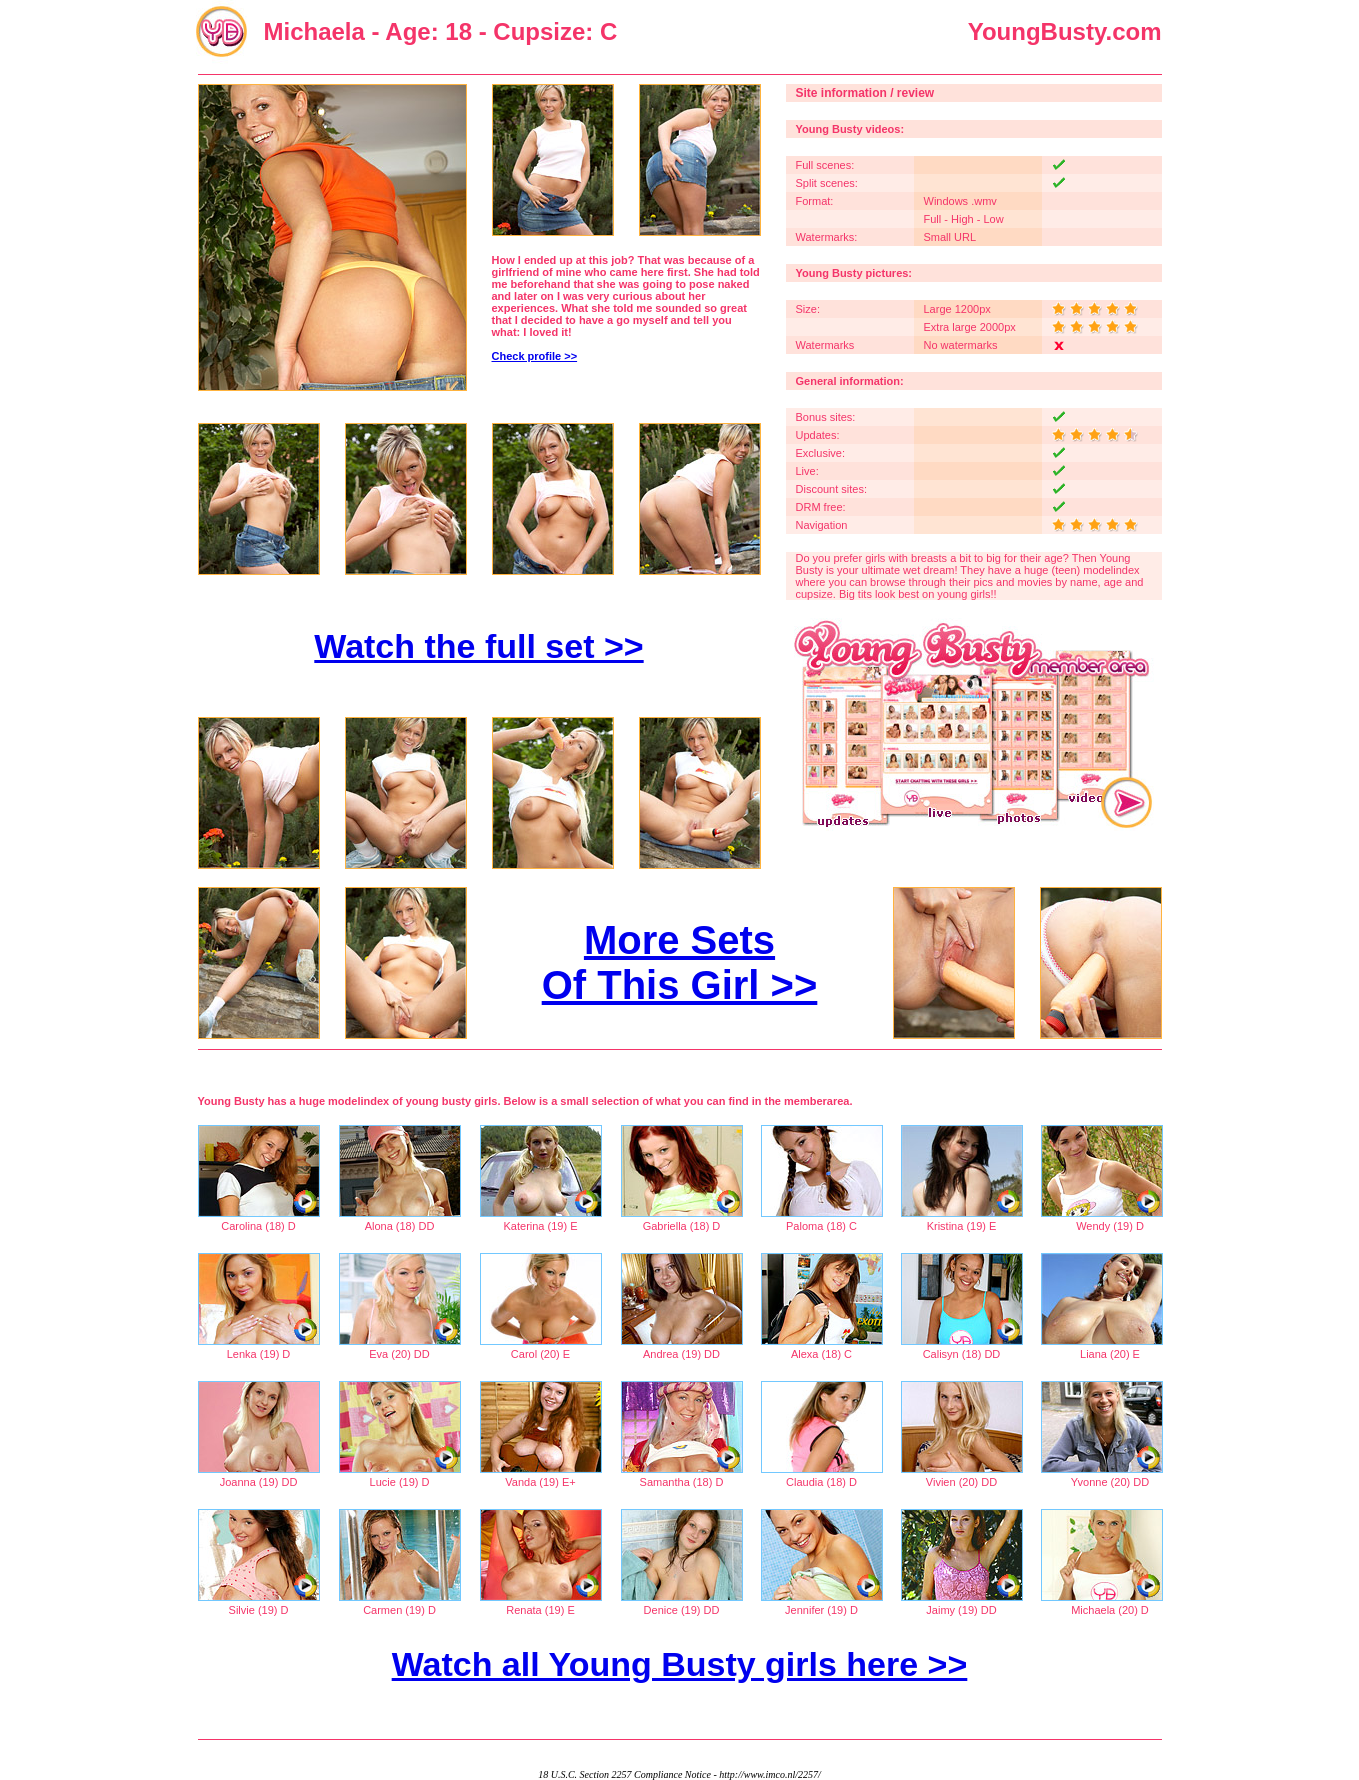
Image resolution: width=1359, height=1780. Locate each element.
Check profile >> (535, 356)
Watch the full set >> (478, 646)
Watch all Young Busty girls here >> (680, 1664)
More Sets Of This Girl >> (680, 962)
